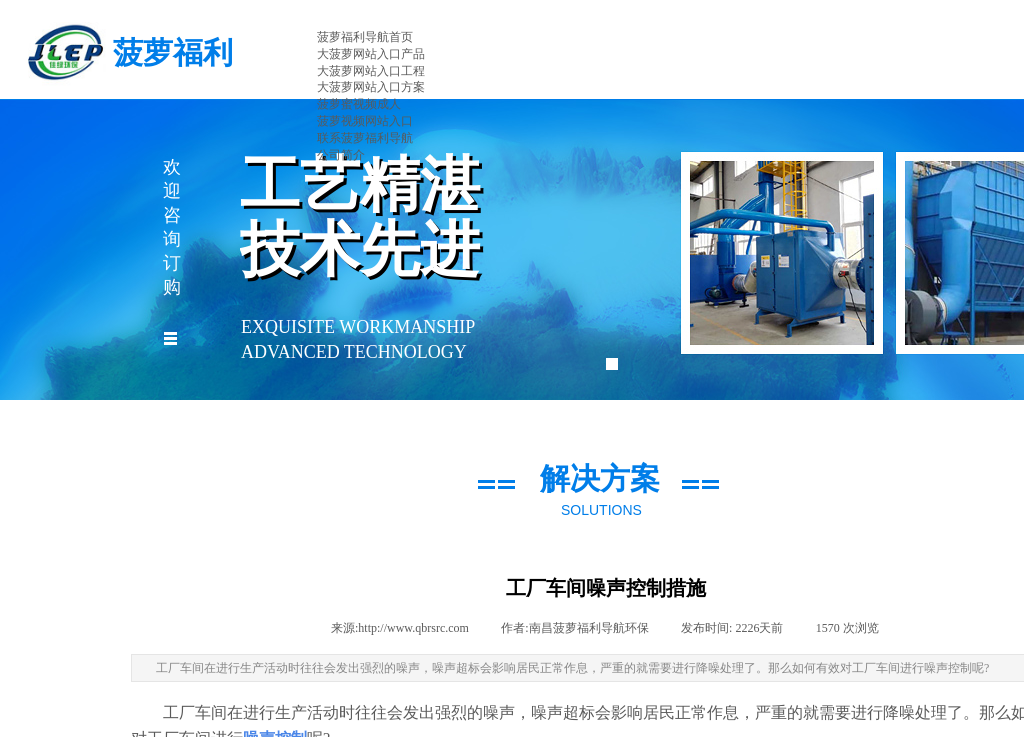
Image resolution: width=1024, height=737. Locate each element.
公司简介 (341, 155)
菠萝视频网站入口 (365, 121)
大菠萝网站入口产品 (371, 54)
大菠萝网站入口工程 (371, 71)
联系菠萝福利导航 (365, 138)
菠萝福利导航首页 (365, 37)
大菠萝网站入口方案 (371, 87)
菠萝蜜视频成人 (359, 104)
